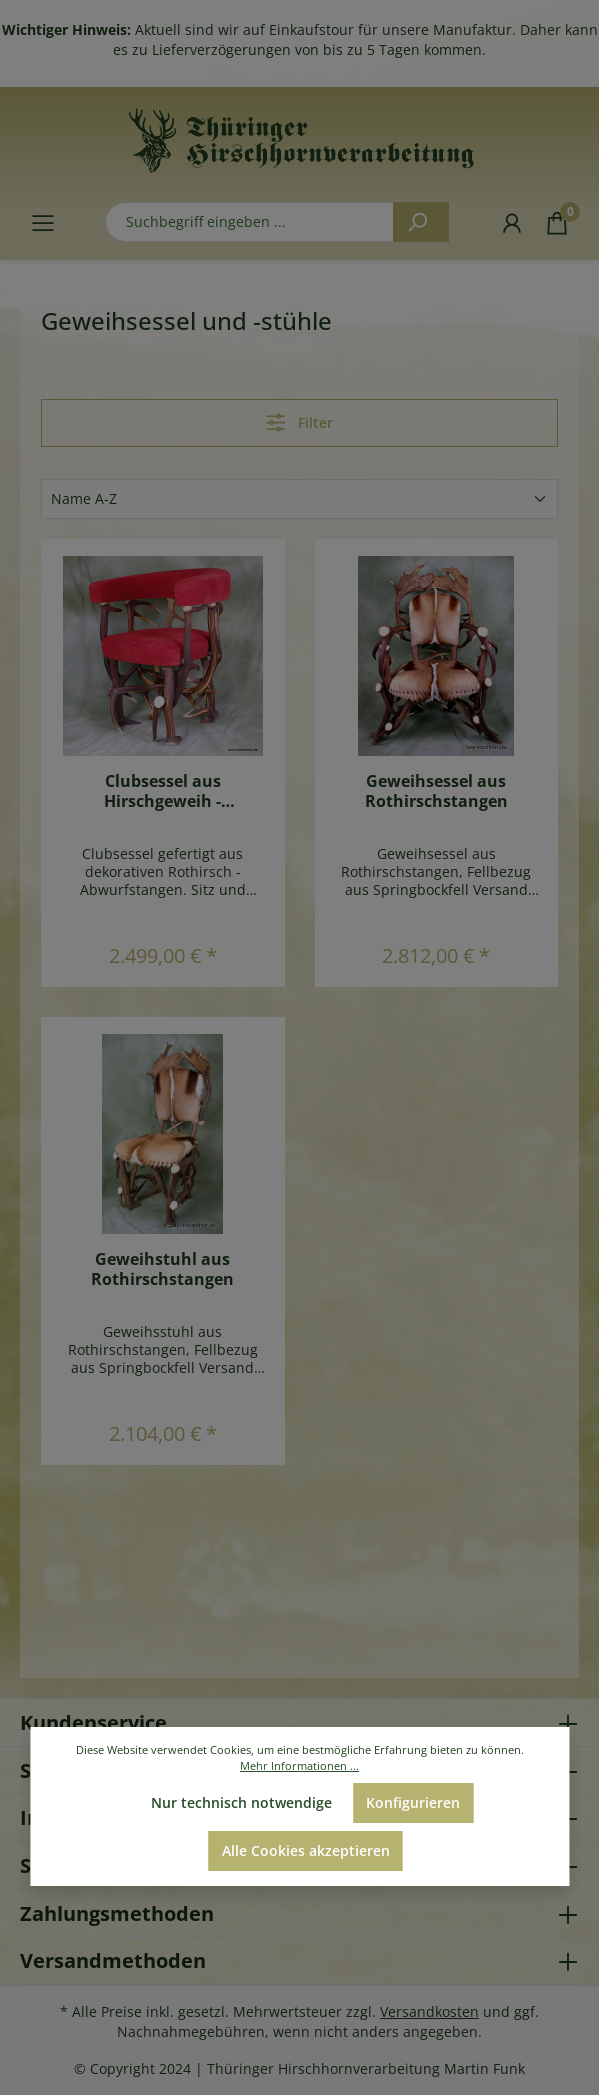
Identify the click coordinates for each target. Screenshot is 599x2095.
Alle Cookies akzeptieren (306, 1850)
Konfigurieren (413, 1802)
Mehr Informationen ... (299, 1765)
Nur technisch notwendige (241, 1802)
